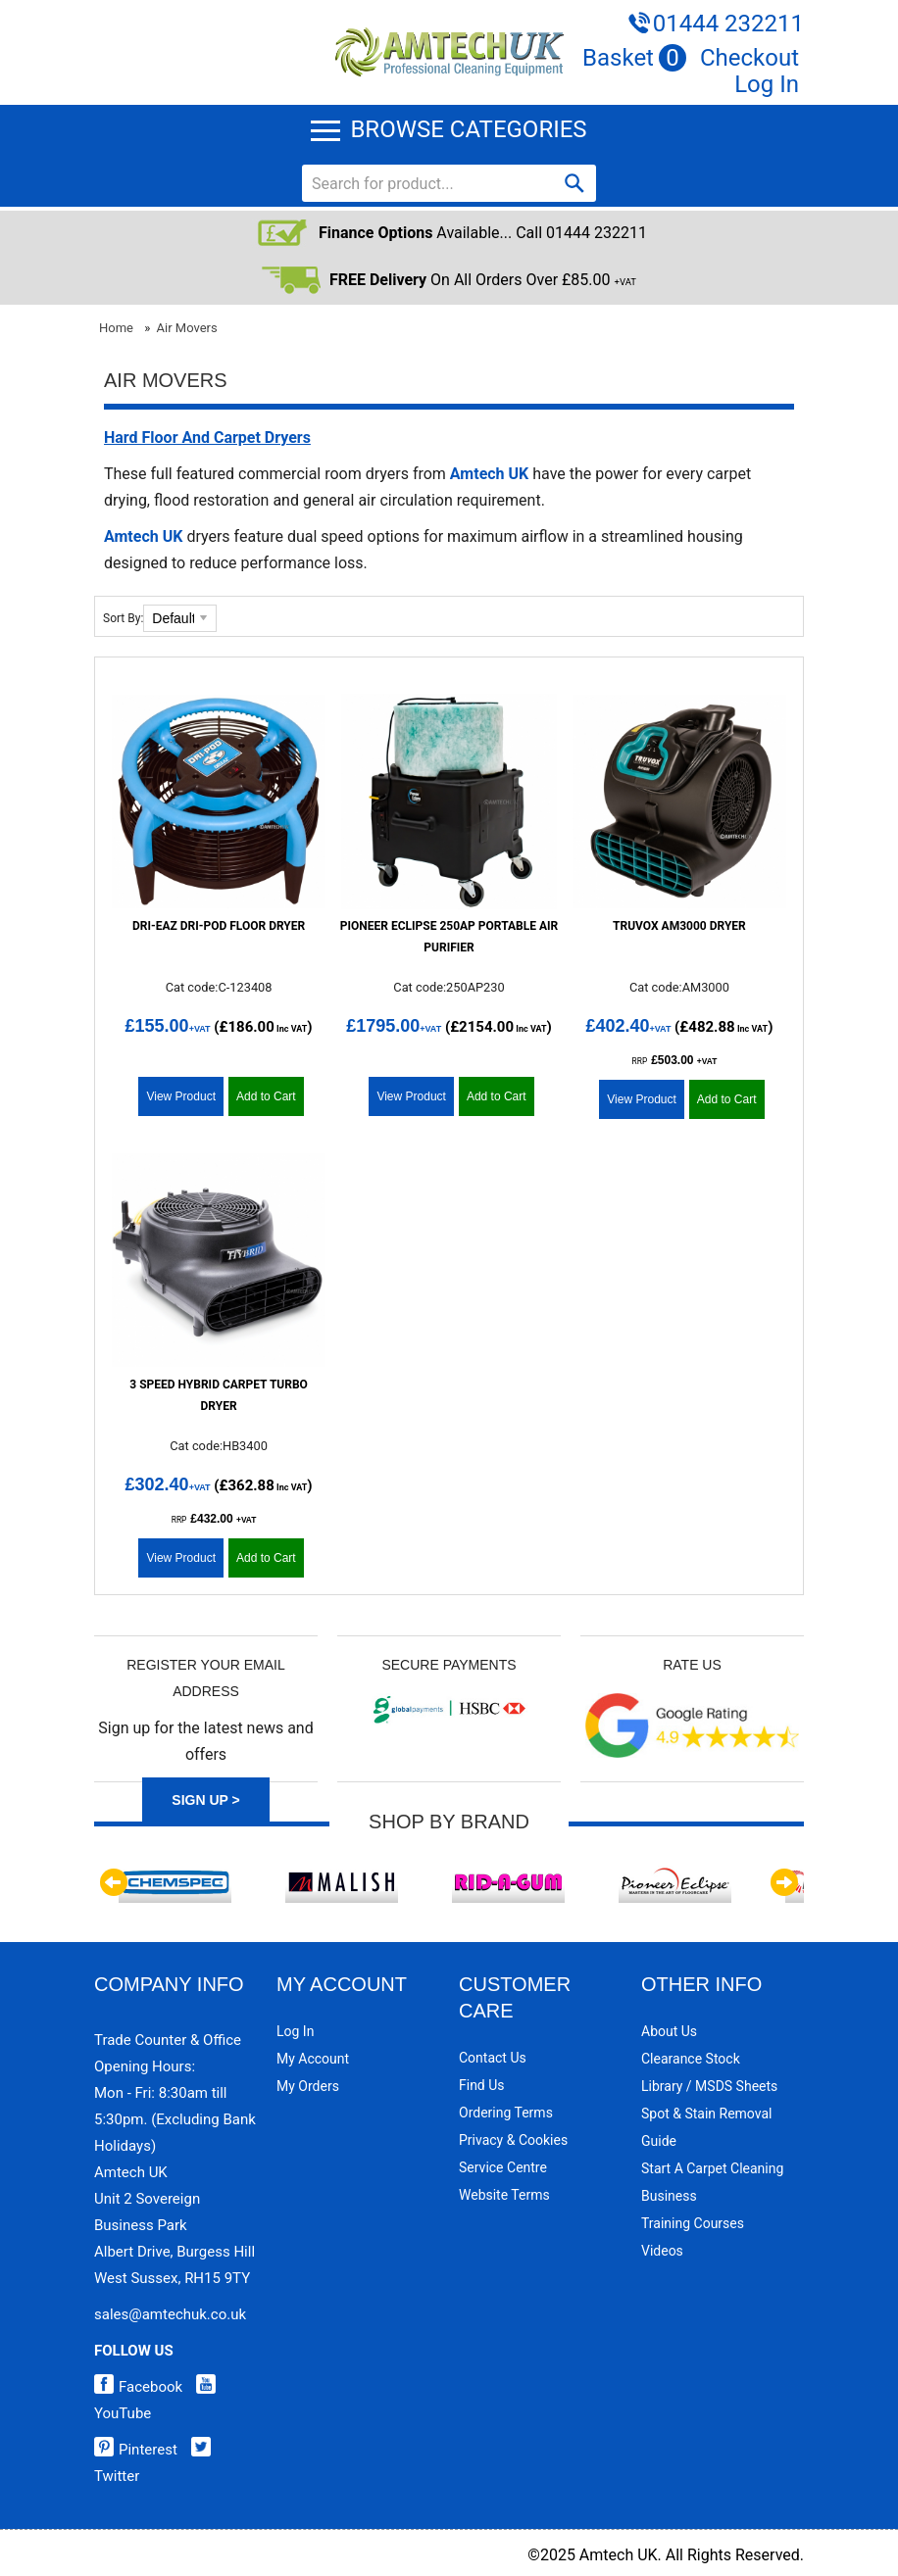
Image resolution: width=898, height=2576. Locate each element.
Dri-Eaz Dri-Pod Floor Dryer (218, 926)
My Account (312, 2058)
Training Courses (692, 2223)
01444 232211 (728, 23)
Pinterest (135, 2449)
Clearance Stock (690, 2058)
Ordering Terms (506, 2112)
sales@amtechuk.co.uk (170, 2314)
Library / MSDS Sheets (709, 2086)
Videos (662, 2251)
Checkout (749, 58)
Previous (113, 1882)
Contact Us (492, 2058)
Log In (766, 84)
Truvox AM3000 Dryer (679, 926)
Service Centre (503, 2167)
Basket (634, 58)
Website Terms (504, 2195)
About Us (669, 2031)
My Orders (307, 2086)
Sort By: (123, 618)
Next (784, 1882)
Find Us (482, 2085)
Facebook (138, 2387)
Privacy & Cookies (513, 2140)
